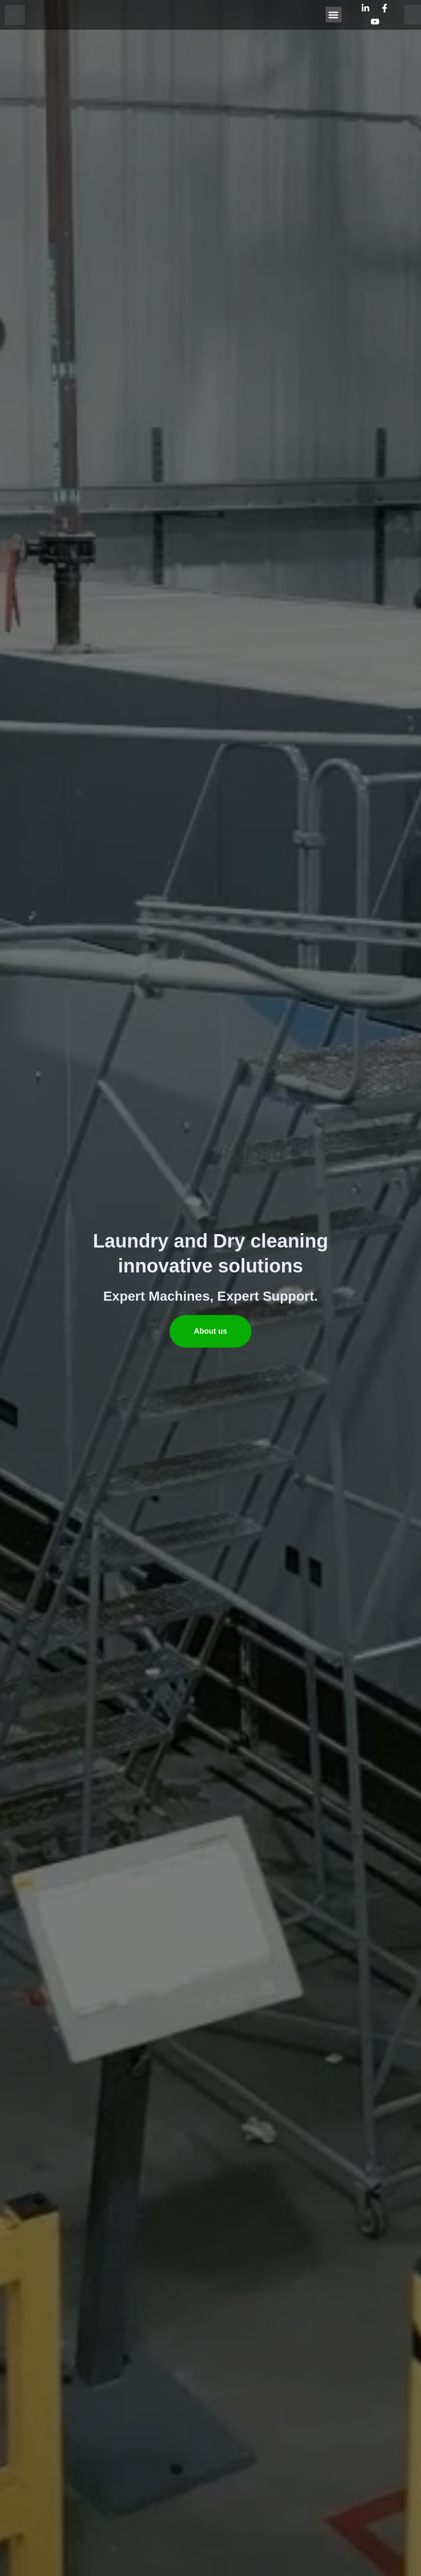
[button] (333, 15)
